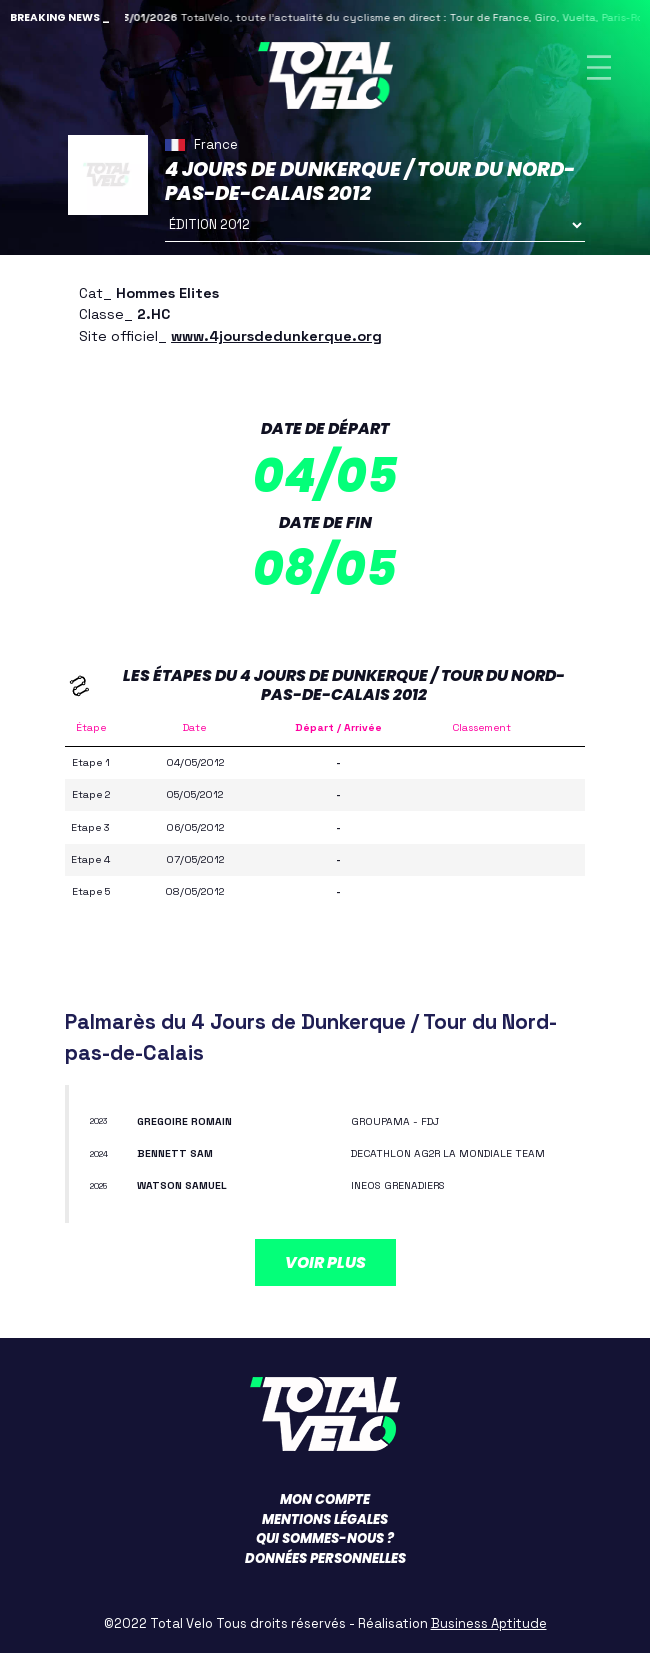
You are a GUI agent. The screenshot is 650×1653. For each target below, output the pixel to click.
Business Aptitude (489, 1623)
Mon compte (325, 1499)
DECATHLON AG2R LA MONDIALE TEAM (448, 1153)
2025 (98, 1186)
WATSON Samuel (182, 1185)
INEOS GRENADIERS (398, 1185)
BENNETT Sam (175, 1153)
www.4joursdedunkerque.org (276, 336)
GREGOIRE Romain (184, 1121)
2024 (99, 1154)
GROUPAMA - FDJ (395, 1121)
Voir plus (325, 1262)
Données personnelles (325, 1558)
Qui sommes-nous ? (325, 1538)
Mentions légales (325, 1519)
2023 (98, 1121)
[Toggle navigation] (599, 67)
